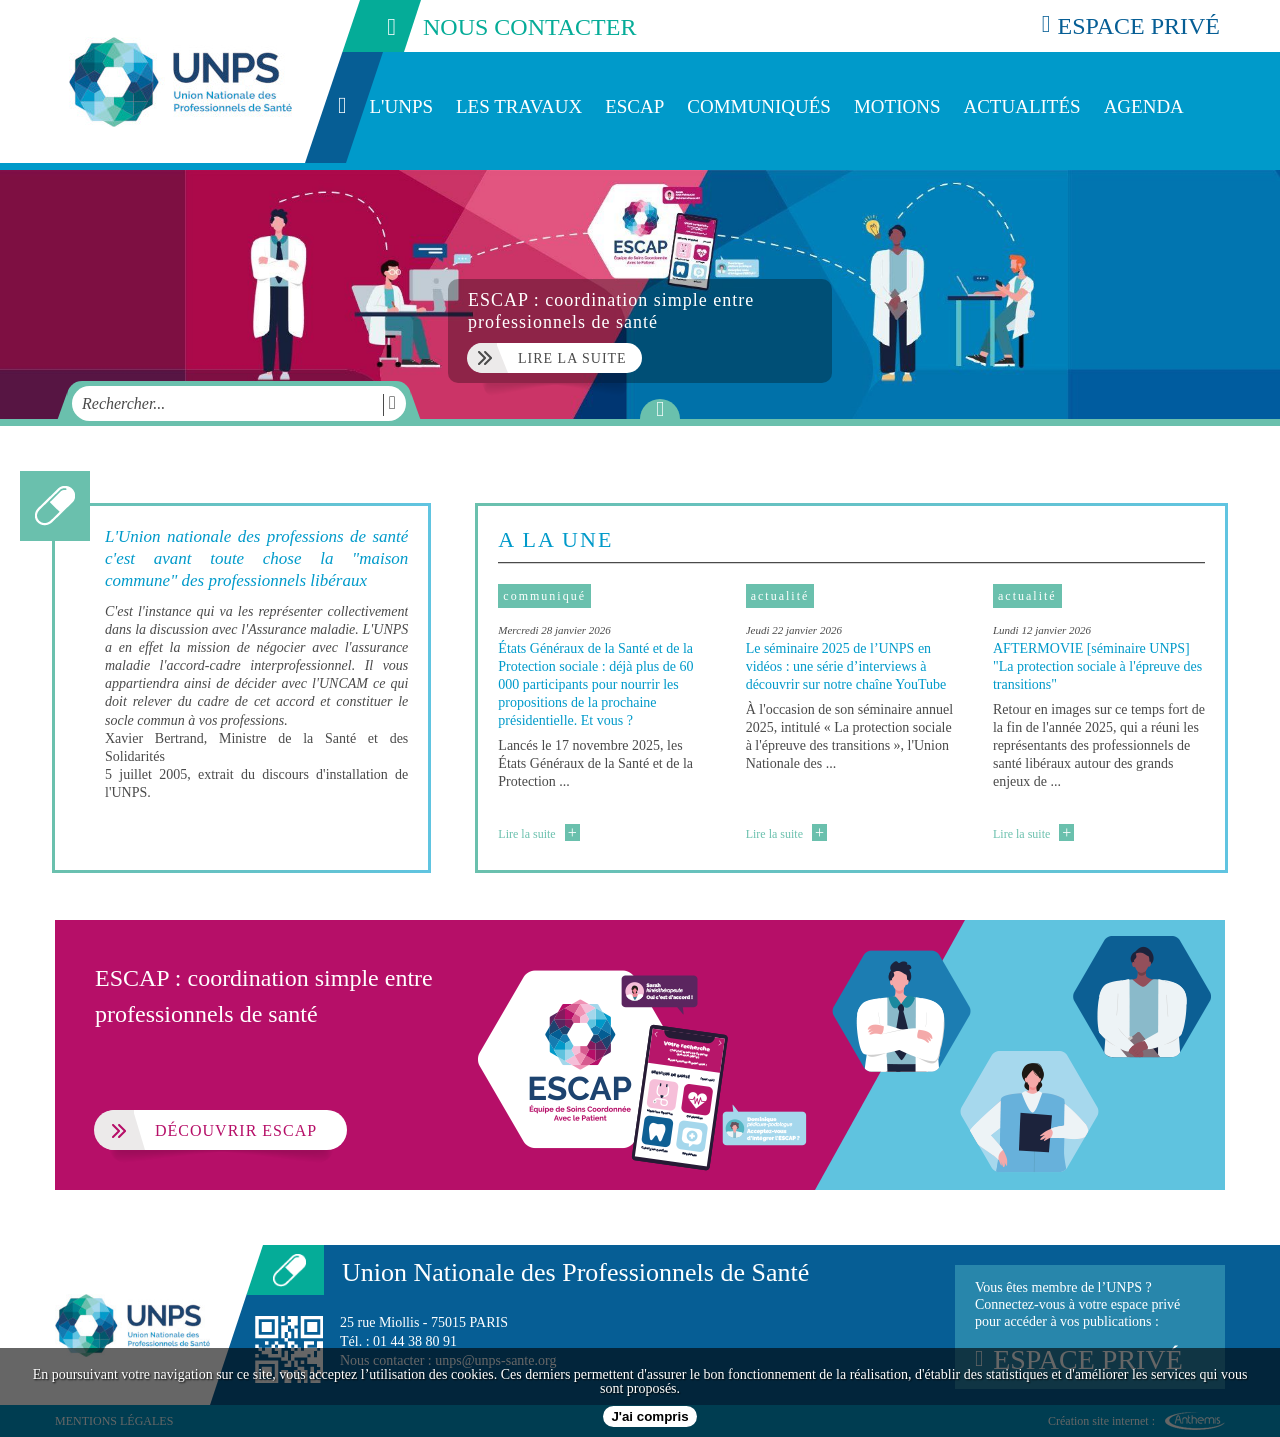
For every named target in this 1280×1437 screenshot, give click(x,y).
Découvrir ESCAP (206, 1130)
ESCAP (634, 106)
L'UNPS (401, 106)
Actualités (1021, 106)
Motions (897, 106)
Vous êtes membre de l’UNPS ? (1090, 1327)
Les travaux (519, 106)
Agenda (1144, 106)
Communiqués (759, 106)
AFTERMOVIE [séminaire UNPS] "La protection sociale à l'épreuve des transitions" (1097, 666)
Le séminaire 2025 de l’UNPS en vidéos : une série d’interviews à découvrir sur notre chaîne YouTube (846, 666)
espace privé (1131, 25)
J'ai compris (649, 1416)
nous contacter (488, 26)
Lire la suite (538, 834)
